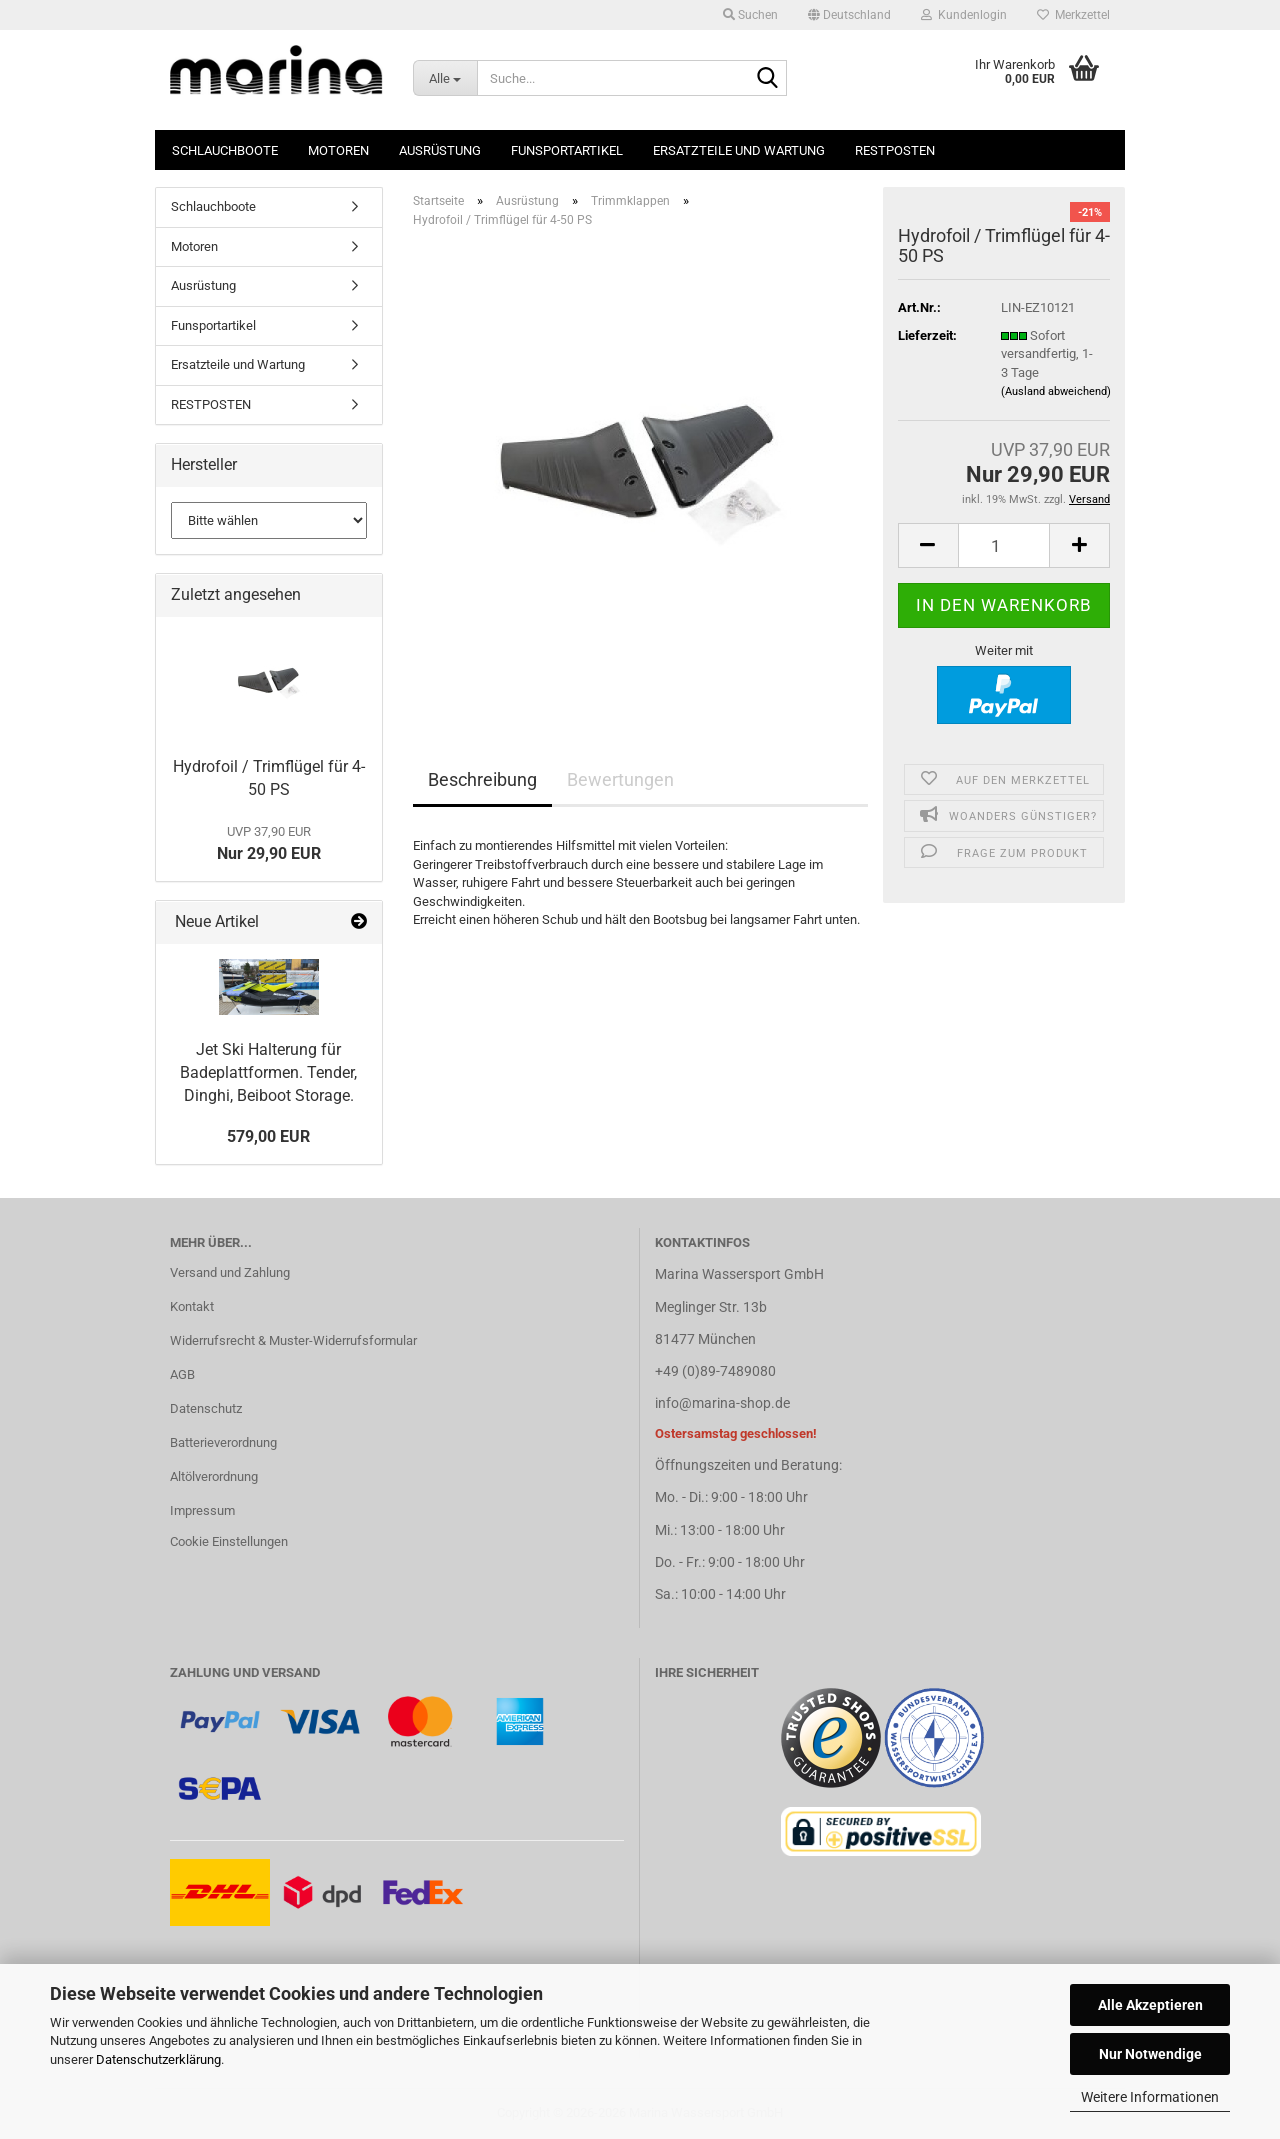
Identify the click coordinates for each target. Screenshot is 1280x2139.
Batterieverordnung (223, 1442)
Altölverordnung (214, 1476)
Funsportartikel (567, 150)
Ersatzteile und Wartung (739, 150)
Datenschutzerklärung (158, 2059)
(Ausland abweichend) (1056, 391)
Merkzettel (1073, 15)
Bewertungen (620, 779)
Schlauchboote (225, 150)
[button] (849, 15)
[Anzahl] (1004, 545)
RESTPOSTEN (895, 150)
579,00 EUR (268, 1136)
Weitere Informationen (1150, 2097)
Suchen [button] (750, 15)
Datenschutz (206, 1408)
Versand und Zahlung (230, 1272)
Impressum (202, 1510)
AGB (182, 1374)
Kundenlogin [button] (964, 15)
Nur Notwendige (1150, 2054)
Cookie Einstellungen (229, 1541)
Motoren (338, 150)
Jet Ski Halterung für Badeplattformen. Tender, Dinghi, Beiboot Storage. (268, 1072)
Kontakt (192, 1306)
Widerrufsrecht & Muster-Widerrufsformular (293, 1340)
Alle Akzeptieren (1150, 2005)
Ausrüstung (440, 150)
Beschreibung (482, 779)
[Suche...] (445, 78)
